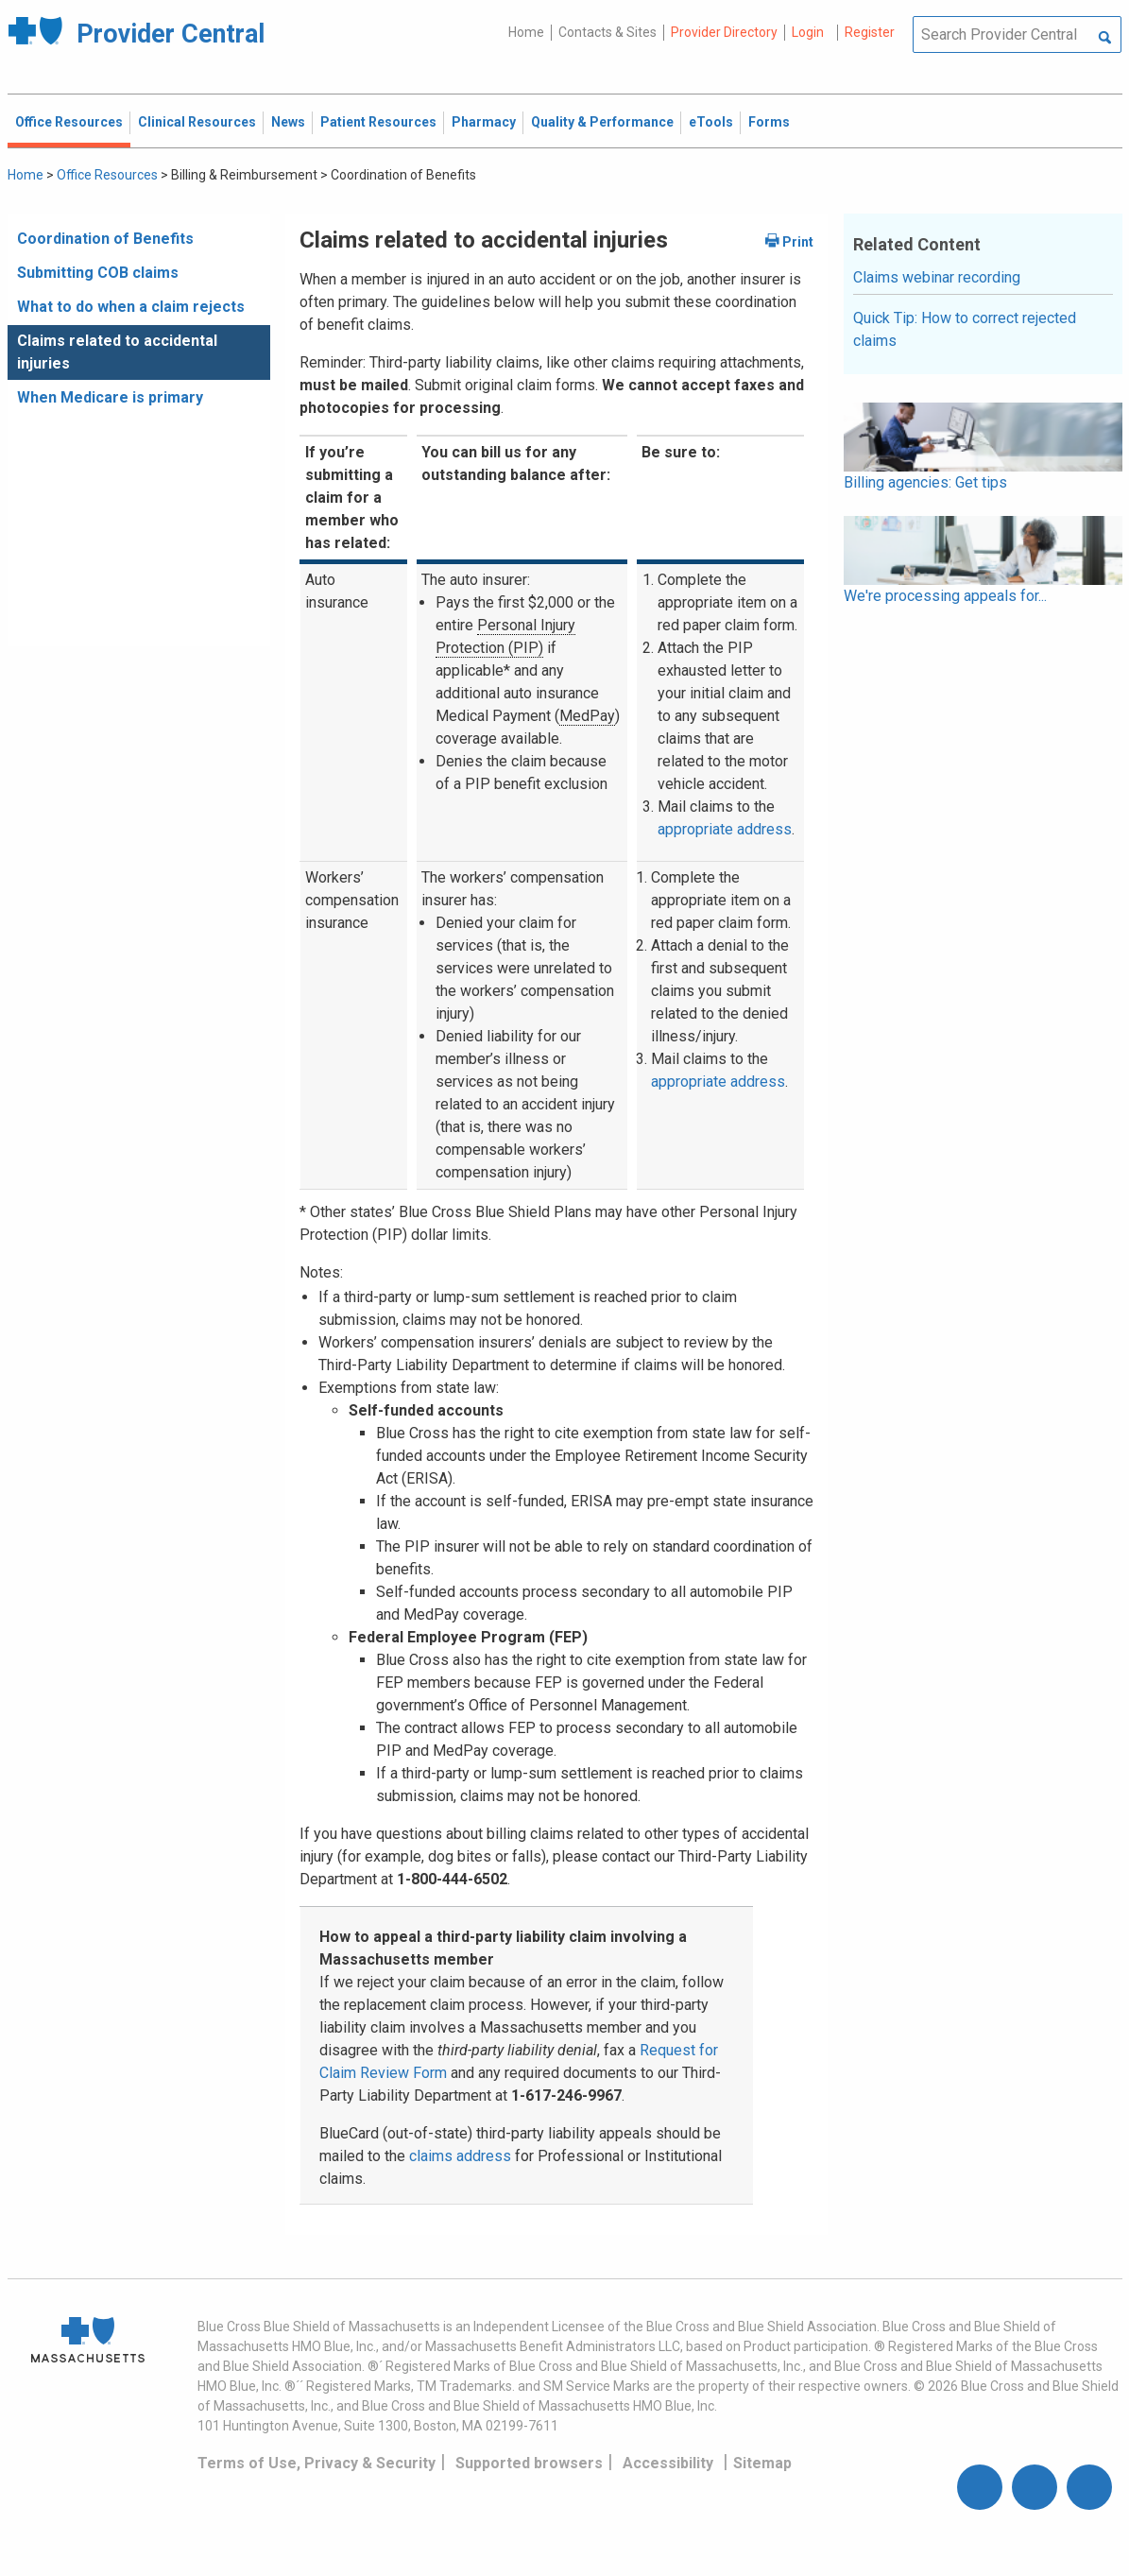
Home (526, 32)
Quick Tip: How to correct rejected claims (964, 329)
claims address (460, 2156)
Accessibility (668, 2463)
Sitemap (762, 2463)
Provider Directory (724, 32)
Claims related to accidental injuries (117, 352)
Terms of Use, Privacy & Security (316, 2463)
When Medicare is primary (110, 397)
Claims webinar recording (936, 277)
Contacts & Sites (607, 32)
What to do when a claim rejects (131, 307)
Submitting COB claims (98, 273)
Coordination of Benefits (105, 239)
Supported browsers (529, 2463)
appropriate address (725, 829)
